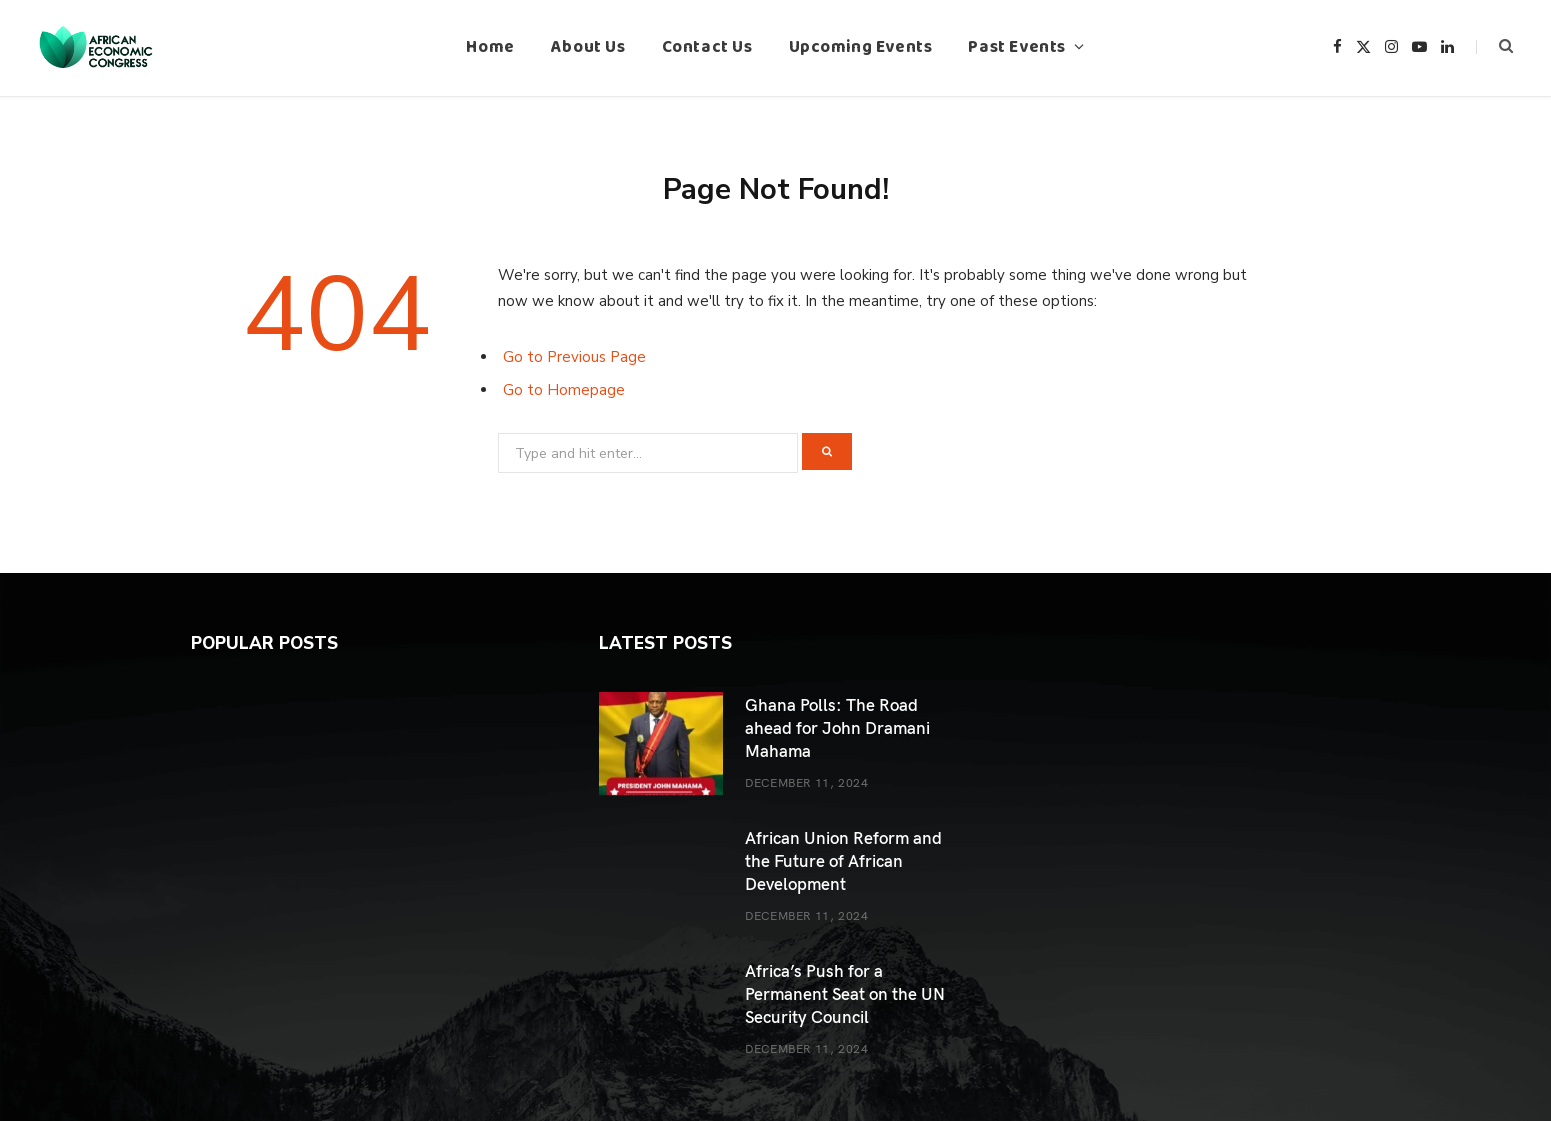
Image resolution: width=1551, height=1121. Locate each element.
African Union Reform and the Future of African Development (843, 860)
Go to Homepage (564, 390)
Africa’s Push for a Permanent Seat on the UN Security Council (845, 993)
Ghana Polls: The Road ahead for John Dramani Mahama (837, 727)
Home (490, 47)
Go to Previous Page (574, 357)
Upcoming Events (861, 47)
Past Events (1017, 47)
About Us (588, 47)
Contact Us (707, 47)
